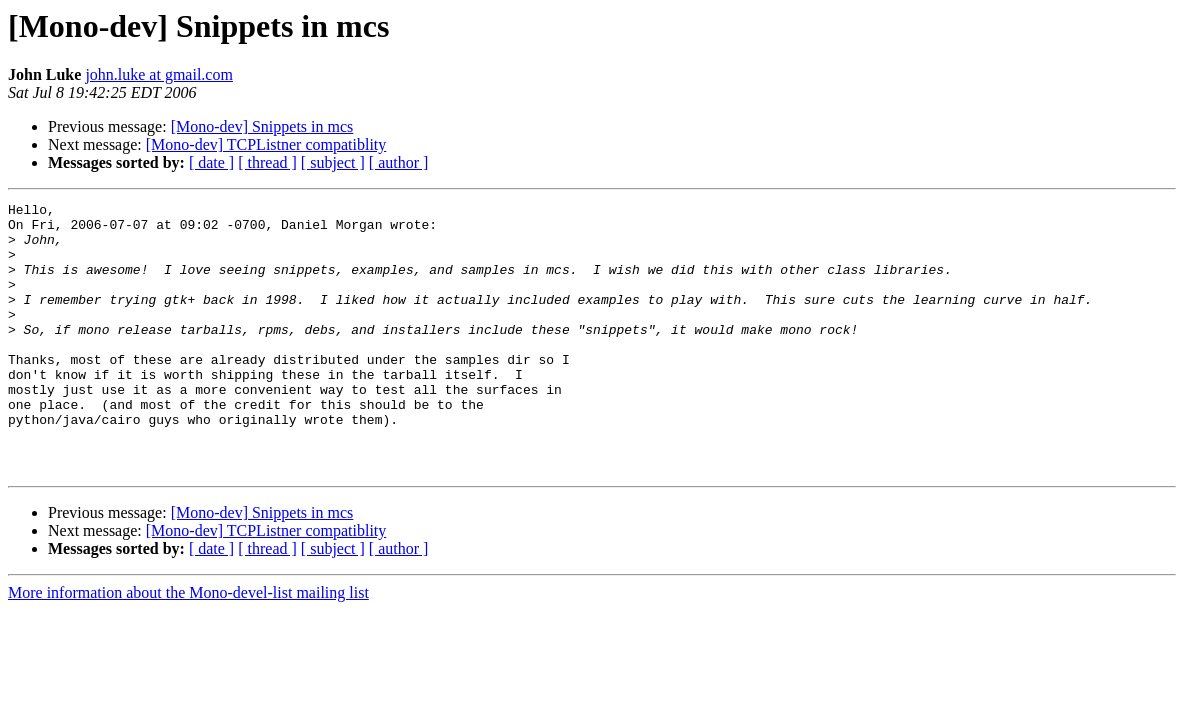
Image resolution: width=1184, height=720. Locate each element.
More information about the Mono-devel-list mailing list (188, 646)
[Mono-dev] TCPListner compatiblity (266, 144)
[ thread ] (267, 162)
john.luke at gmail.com (159, 74)
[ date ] (211, 162)
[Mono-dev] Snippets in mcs (262, 126)
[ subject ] (333, 162)
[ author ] (399, 162)
